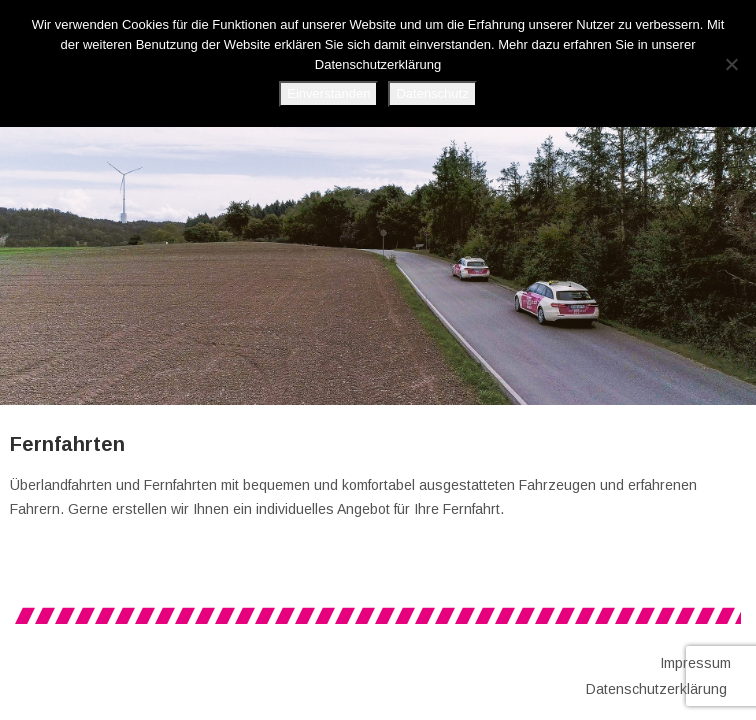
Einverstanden (328, 93)
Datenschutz (432, 93)
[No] (731, 64)
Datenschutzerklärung (656, 689)
